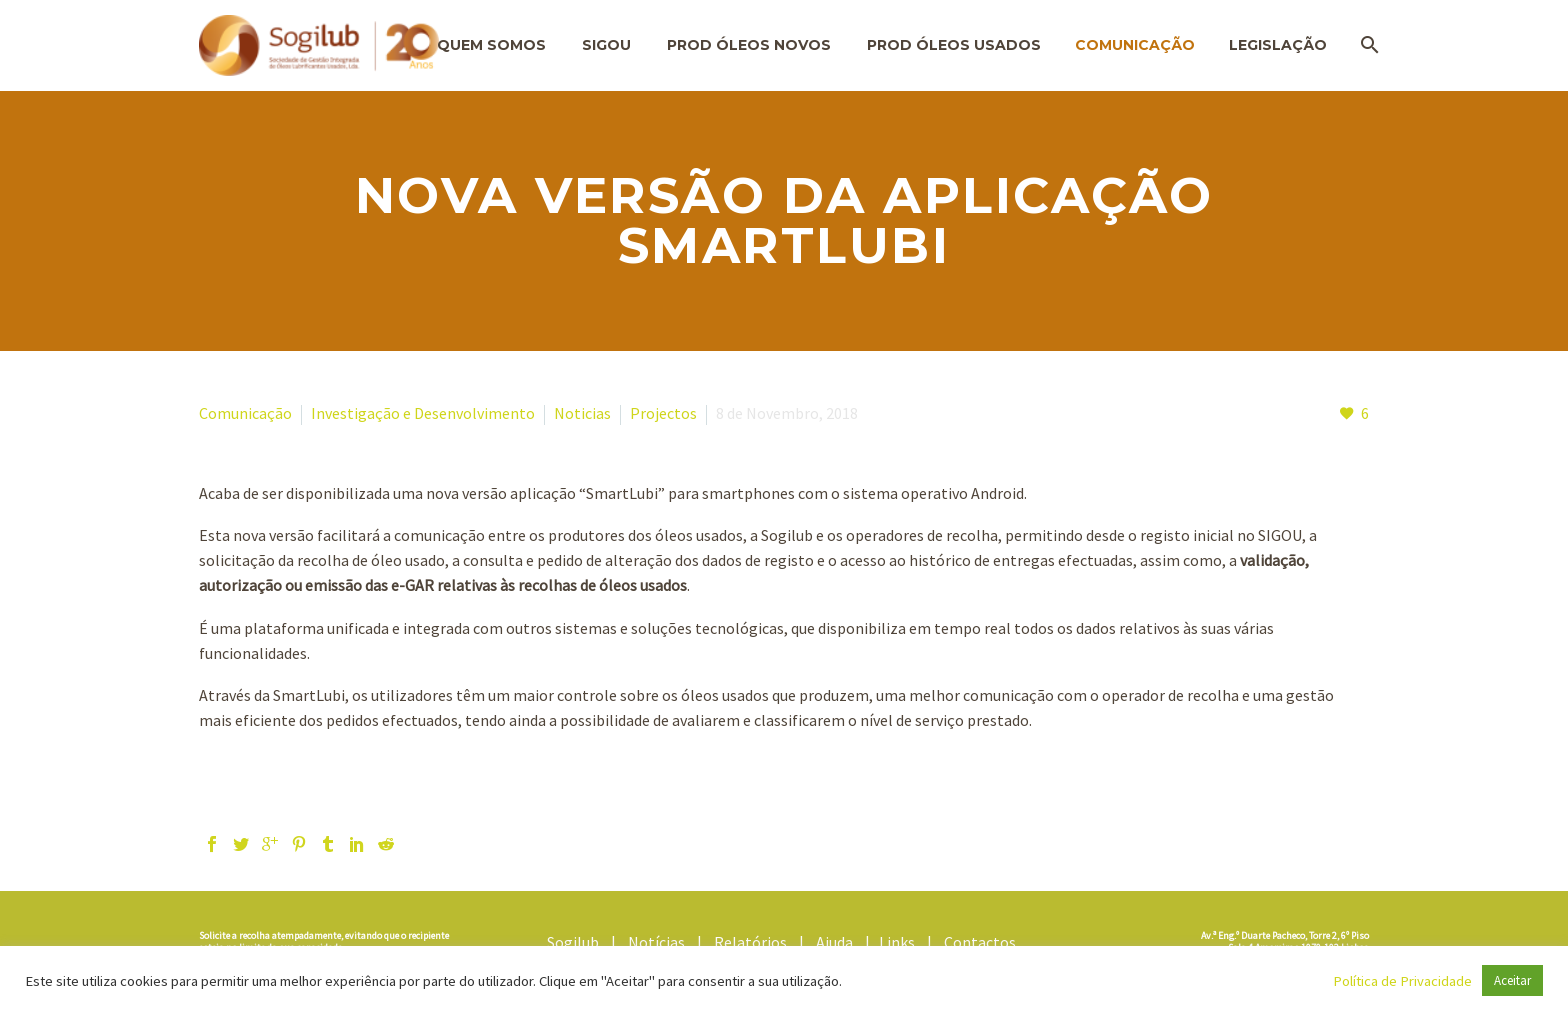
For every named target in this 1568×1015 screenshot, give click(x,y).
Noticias (582, 413)
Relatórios (755, 942)
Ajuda (839, 942)
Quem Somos (491, 45)
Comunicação (1135, 45)
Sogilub (577, 942)
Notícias (661, 942)
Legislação (1278, 45)
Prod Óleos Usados (954, 45)
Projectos (663, 413)
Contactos (983, 942)
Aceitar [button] (1512, 980)
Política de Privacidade (1402, 981)
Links (901, 942)
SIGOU (606, 45)
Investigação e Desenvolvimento (423, 413)
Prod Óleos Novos (749, 45)
